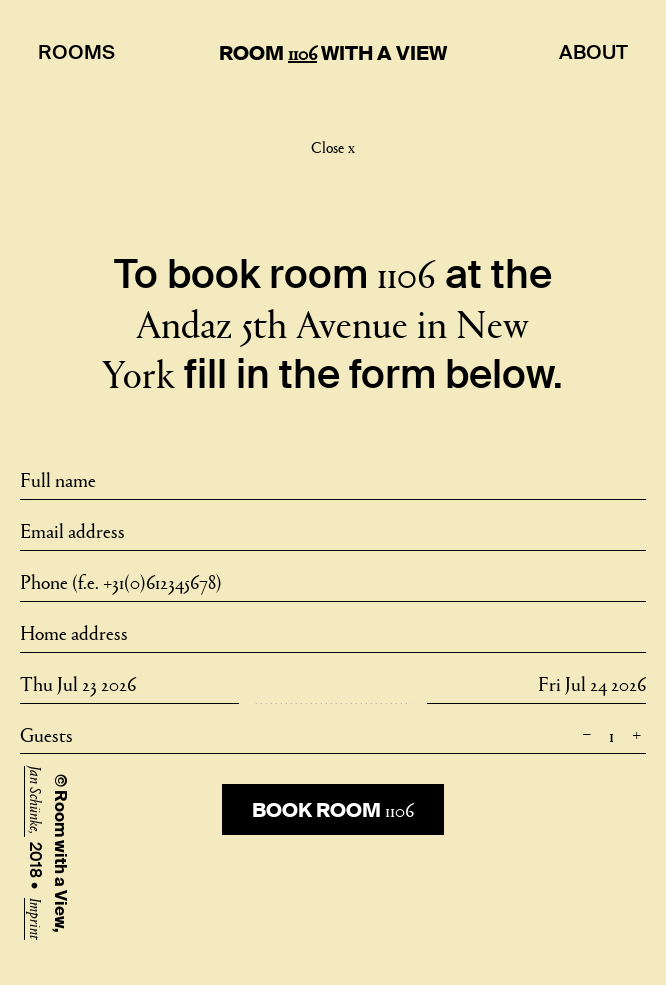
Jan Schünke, (36, 801)
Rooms (76, 52)
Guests (333, 733)
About (593, 52)
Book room (333, 809)
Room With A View (333, 53)
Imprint (36, 919)
